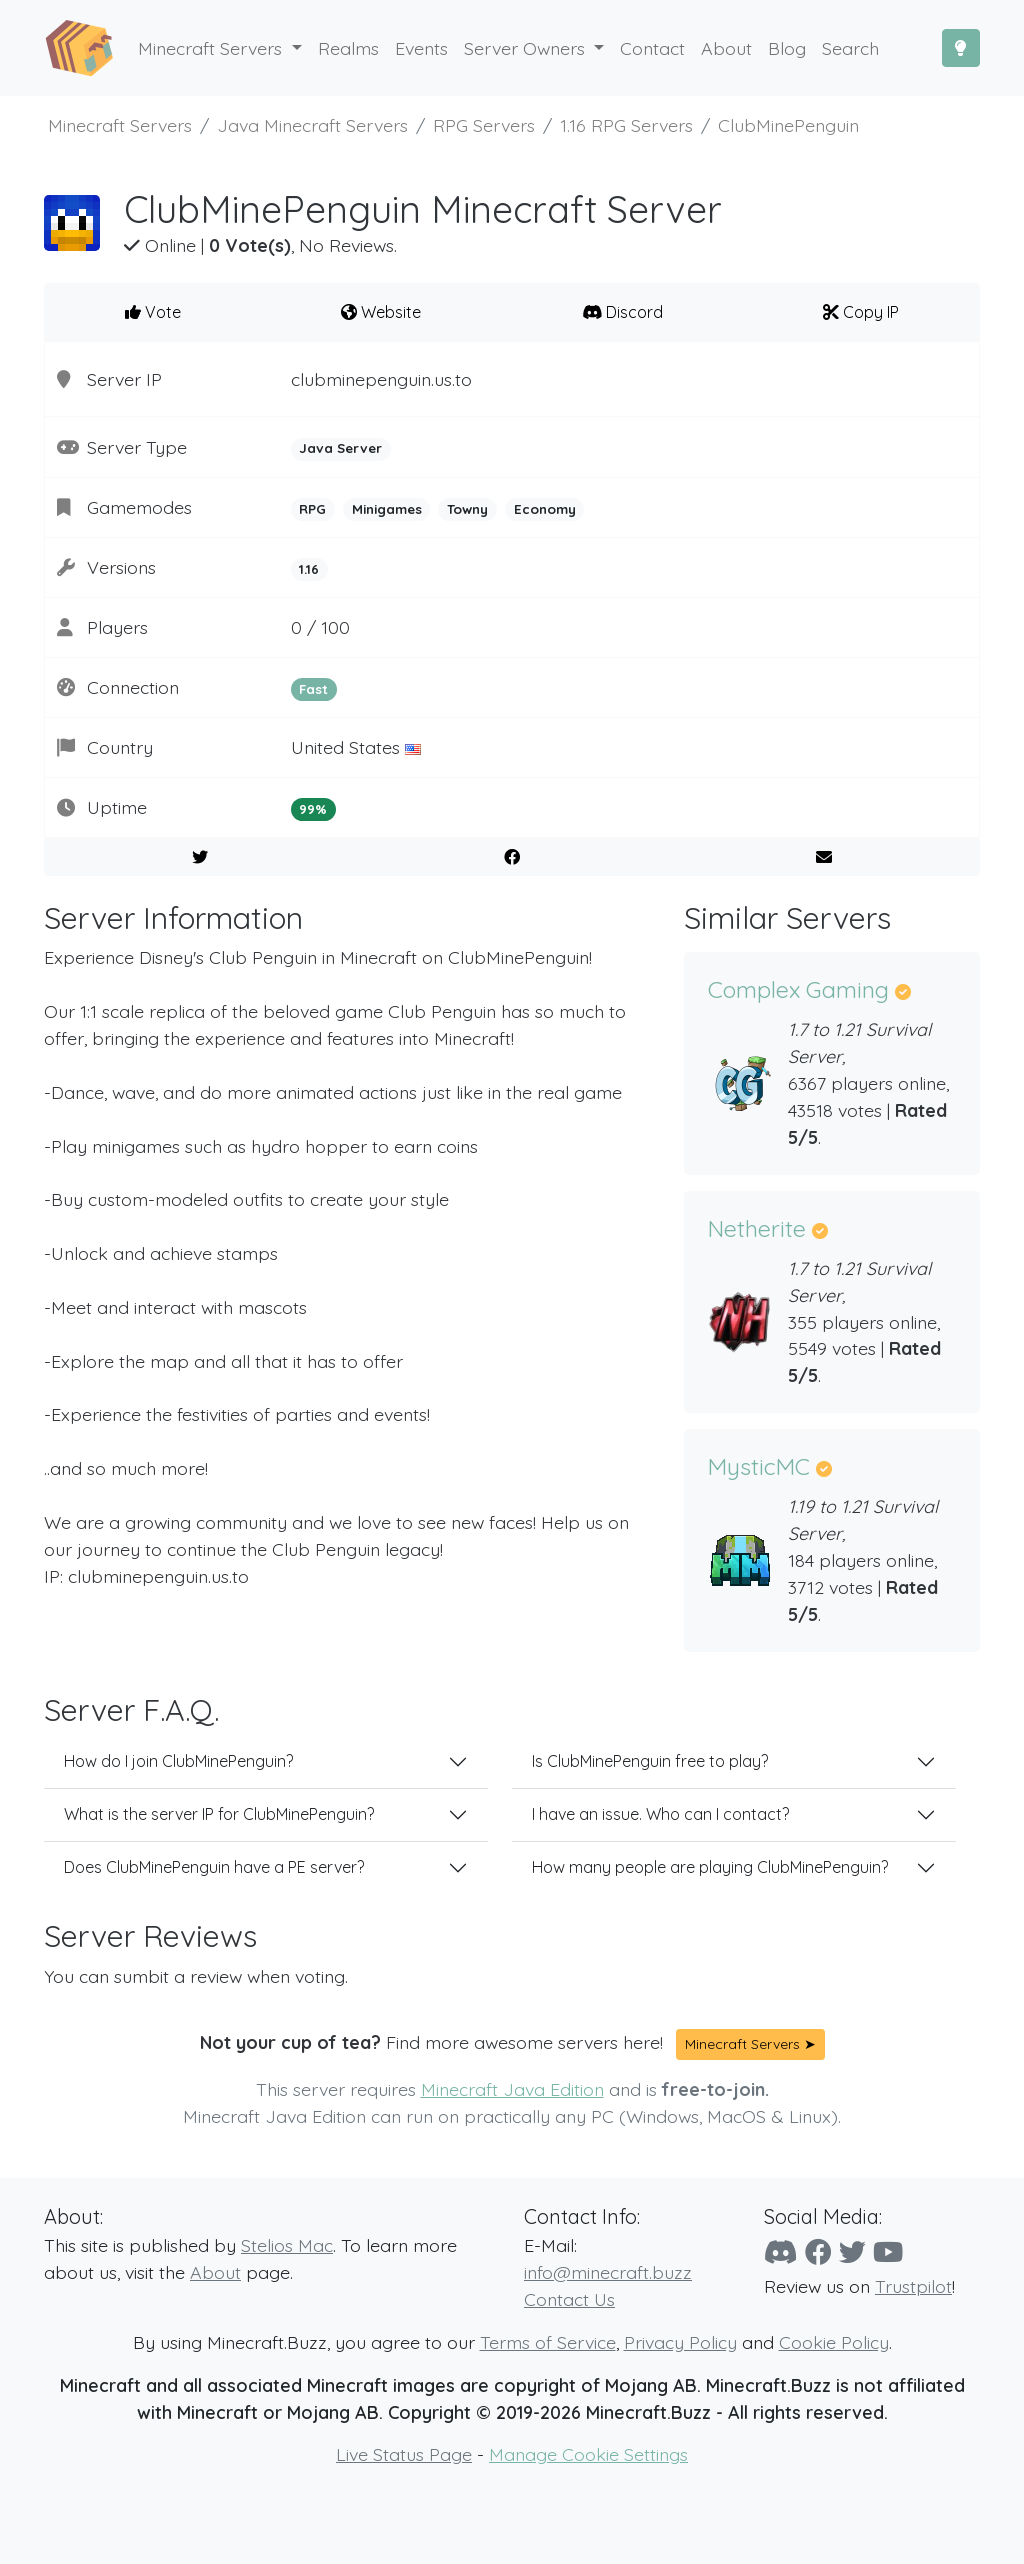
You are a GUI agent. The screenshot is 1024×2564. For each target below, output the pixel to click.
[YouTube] (888, 2252)
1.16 (309, 569)
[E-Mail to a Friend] (823, 857)
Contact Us (569, 2299)
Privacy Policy (680, 2342)
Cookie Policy (834, 2342)
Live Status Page (404, 2454)
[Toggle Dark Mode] (961, 48)
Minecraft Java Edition (512, 2089)
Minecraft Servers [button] (212, 48)
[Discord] (781, 2252)
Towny (467, 509)
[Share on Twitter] (200, 857)
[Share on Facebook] (512, 857)
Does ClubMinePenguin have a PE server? (214, 1867)
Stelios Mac (287, 2245)
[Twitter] (852, 2252)
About (215, 2272)
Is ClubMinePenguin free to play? (650, 1761)
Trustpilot (913, 2286)
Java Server (340, 448)
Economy (545, 509)
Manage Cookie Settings (588, 2454)
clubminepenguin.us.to (381, 379)
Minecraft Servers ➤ (750, 2044)
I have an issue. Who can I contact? (660, 1814)
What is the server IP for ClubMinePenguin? (219, 1814)
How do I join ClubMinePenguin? (178, 1761)
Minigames (387, 509)
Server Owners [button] (527, 48)
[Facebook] (818, 2252)
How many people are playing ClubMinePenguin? (710, 1867)
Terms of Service (548, 2342)
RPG (312, 509)
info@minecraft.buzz (608, 2272)
